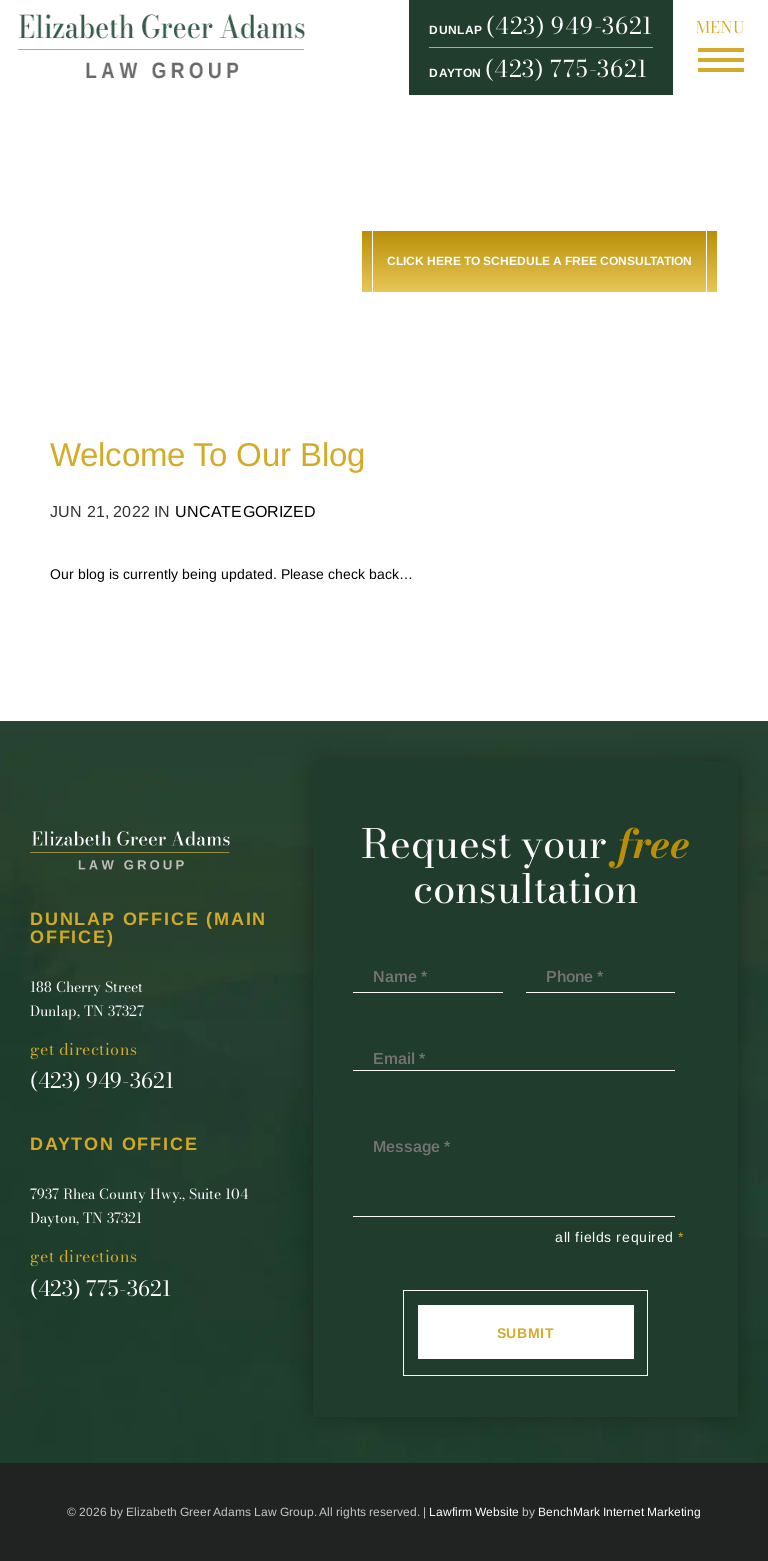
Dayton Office (114, 1144)
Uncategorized (246, 511)
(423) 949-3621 (569, 26)
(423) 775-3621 (566, 69)
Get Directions (84, 1049)
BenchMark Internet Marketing (619, 1512)
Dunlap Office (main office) (148, 928)
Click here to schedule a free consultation (539, 261)
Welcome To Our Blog (207, 454)
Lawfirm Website (474, 1512)
